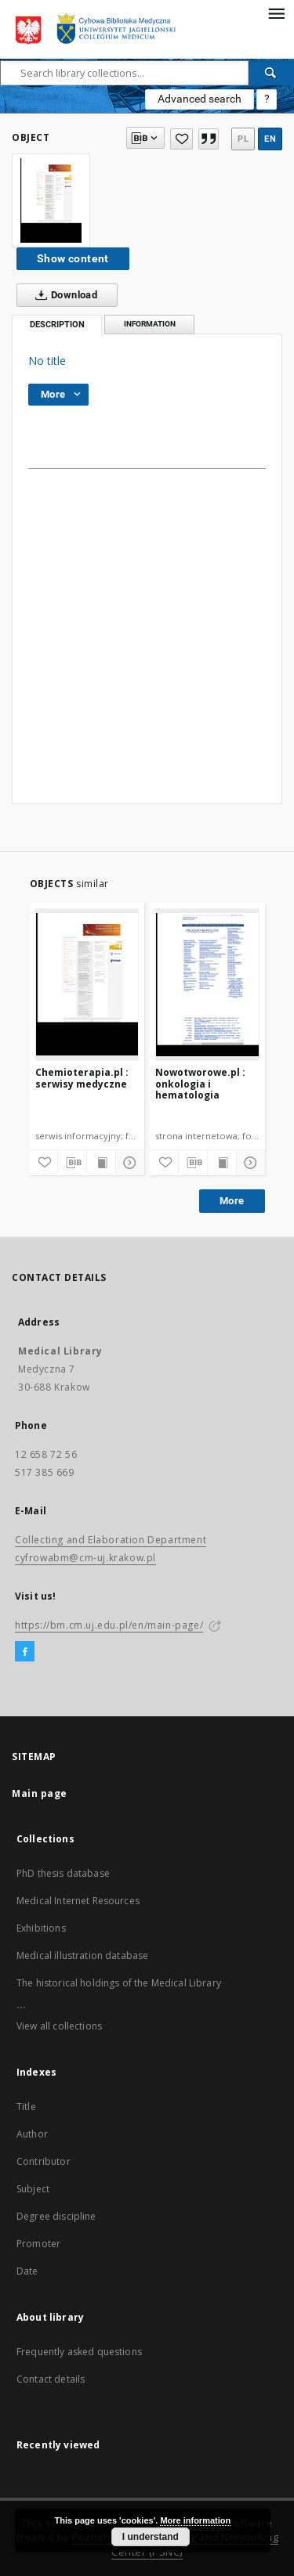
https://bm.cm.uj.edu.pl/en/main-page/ (109, 1625)
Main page (39, 1793)
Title (26, 2106)
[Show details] (128, 1163)
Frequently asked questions (79, 2351)
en (270, 139)
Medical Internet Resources (78, 1900)
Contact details (50, 2379)
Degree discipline (56, 2216)
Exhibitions (41, 1928)
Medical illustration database (82, 1955)
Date (27, 2271)
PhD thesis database (63, 1873)
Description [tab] (57, 324)
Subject (32, 2188)
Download (63, 295)
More (232, 1201)
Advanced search (199, 98)
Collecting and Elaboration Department (110, 1539)
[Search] (271, 72)
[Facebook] (24, 1652)
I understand (150, 2536)
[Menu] (276, 12)
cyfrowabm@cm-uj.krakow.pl (85, 1557)
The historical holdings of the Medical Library (118, 1983)
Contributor (43, 2161)
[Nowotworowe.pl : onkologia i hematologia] (207, 984)
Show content (73, 258)
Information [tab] (150, 323)
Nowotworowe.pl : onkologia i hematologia (200, 1083)
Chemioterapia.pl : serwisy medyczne (82, 1078)
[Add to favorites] (181, 139)
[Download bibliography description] (72, 1163)
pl (243, 139)
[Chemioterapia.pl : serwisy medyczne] (87, 984)
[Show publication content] (101, 1163)
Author (32, 2134)
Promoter (38, 2243)
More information (195, 2520)
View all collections (59, 2026)
